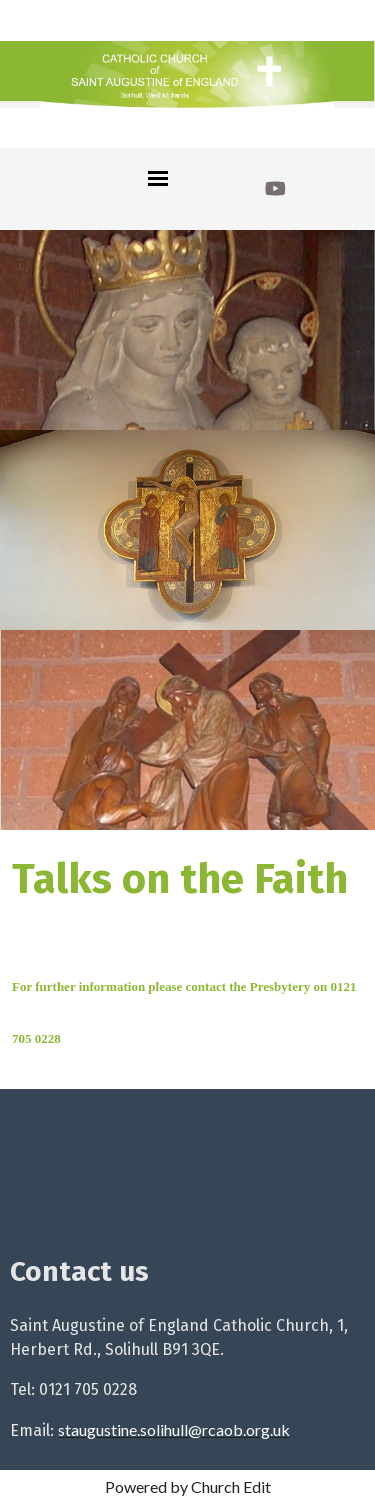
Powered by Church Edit (188, 1486)
